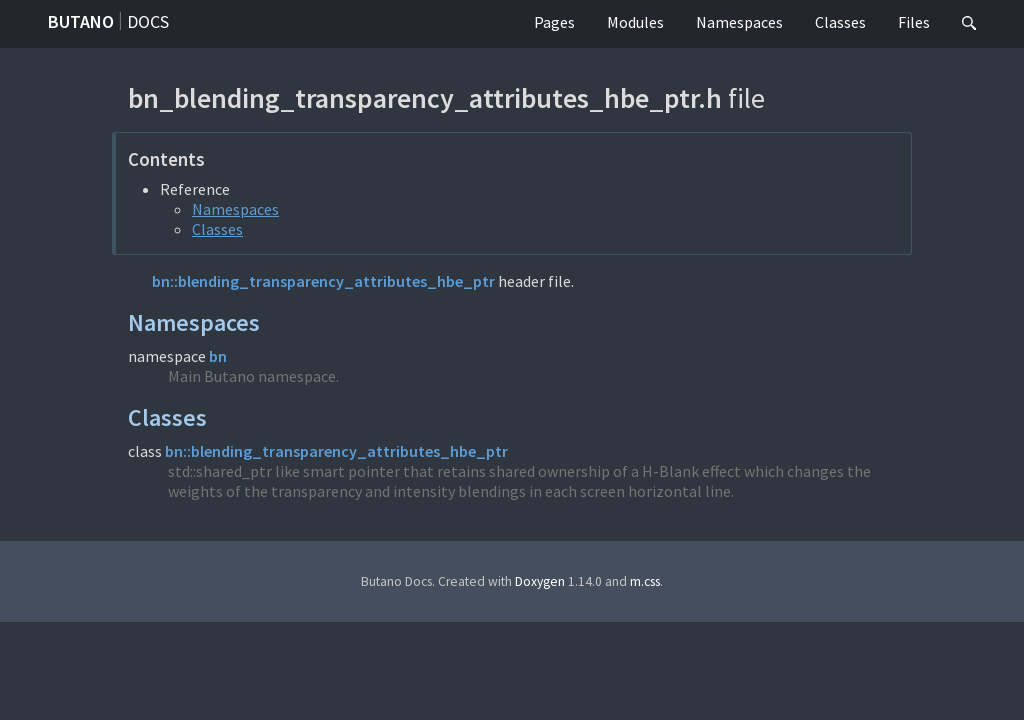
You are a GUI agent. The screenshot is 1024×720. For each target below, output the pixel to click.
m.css (645, 581)
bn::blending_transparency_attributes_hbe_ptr (323, 281)
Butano (81, 21)
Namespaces (739, 22)
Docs (148, 21)
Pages (554, 22)
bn (218, 356)
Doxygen (540, 581)
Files (914, 22)
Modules (635, 22)
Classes (840, 22)
